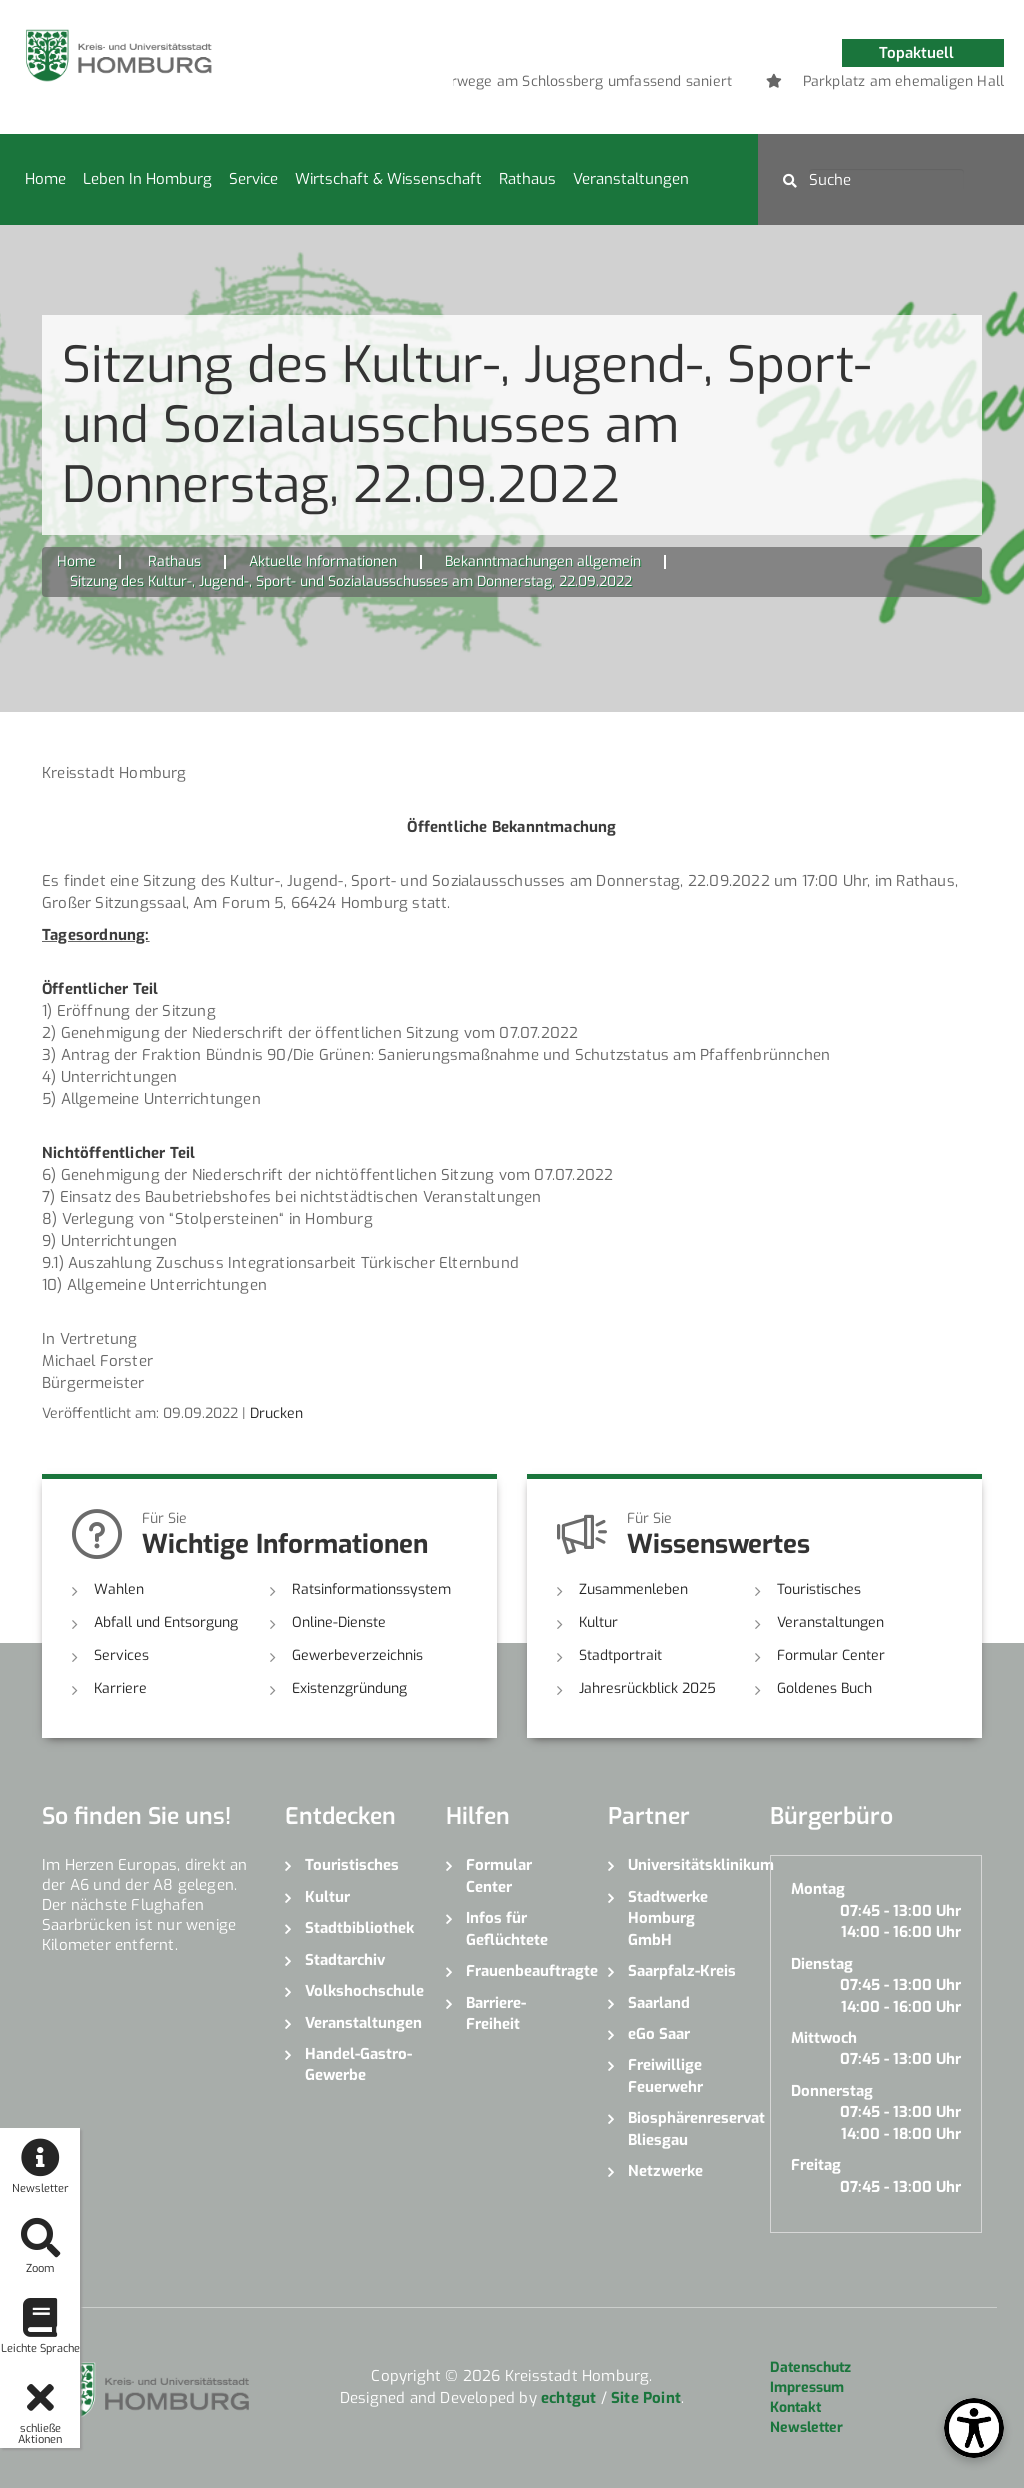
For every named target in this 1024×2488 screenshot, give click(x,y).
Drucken (276, 1413)
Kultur (598, 1622)
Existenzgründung (349, 1688)
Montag (818, 1889)
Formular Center (831, 1655)
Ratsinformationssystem (371, 1589)
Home (45, 179)
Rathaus (527, 179)
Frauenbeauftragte (522, 1971)
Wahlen (119, 1589)
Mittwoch (824, 2038)
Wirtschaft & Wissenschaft (388, 179)
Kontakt (795, 2407)
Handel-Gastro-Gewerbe (358, 2064)
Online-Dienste (339, 1622)
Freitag (816, 2165)
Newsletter (806, 2427)
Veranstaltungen (631, 179)
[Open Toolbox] (974, 2428)
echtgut (568, 2398)
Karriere (120, 1688)
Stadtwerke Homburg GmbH (668, 1918)
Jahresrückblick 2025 (647, 1688)
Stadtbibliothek (359, 1928)
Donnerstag (832, 2091)
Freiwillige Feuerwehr (665, 2075)
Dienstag (822, 1964)
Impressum (807, 2387)
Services (121, 1655)
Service (253, 179)
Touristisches (819, 1589)
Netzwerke (665, 2171)
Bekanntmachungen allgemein (543, 561)
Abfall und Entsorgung (166, 1622)
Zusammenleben (633, 1589)
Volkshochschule (361, 1991)
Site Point (646, 2398)
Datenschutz (810, 2367)
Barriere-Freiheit (496, 2013)
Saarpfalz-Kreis (682, 1971)
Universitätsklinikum (684, 1865)
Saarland (659, 2003)
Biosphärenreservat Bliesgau (684, 2128)
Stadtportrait (620, 1655)
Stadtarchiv (345, 1960)
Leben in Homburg (147, 179)
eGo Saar (659, 2034)
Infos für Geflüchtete (507, 1928)
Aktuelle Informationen (323, 561)
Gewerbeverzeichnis (357, 1655)
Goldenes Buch (824, 1688)
